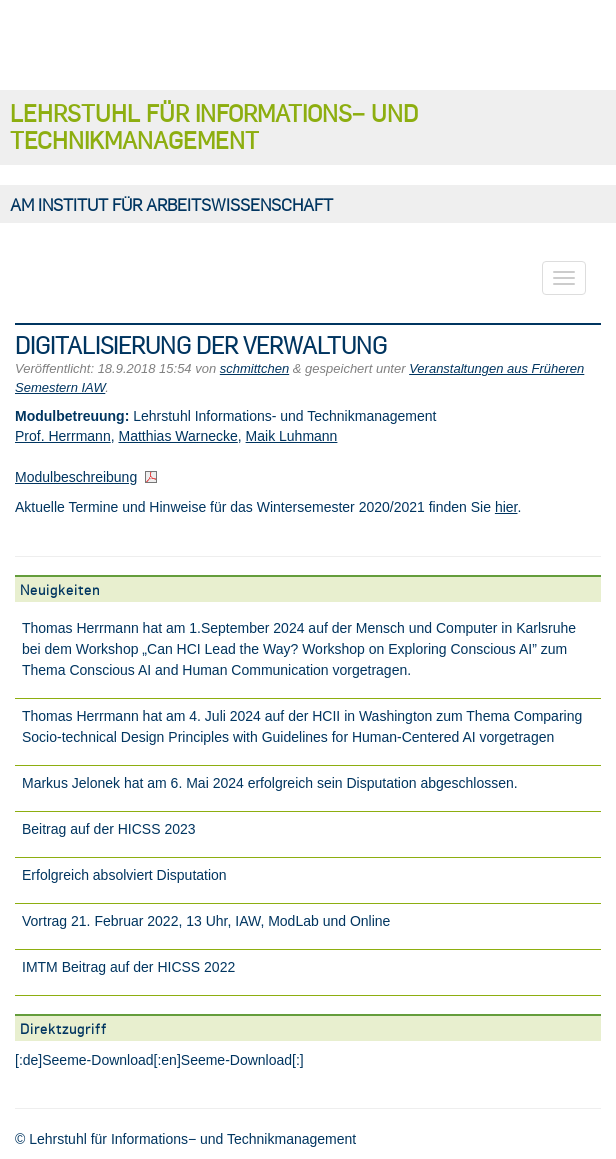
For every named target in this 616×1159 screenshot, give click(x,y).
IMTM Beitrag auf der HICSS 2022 (128, 967)
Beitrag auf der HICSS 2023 (109, 829)
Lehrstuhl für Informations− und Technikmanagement (214, 126)
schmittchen (254, 368)
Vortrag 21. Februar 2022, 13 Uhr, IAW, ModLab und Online (206, 921)
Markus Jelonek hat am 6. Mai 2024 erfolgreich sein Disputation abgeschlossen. (270, 783)
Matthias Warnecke (177, 436)
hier (506, 507)
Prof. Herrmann (63, 436)
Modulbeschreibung (76, 477)
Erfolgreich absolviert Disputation (124, 875)
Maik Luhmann (292, 436)
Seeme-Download (97, 1060)
